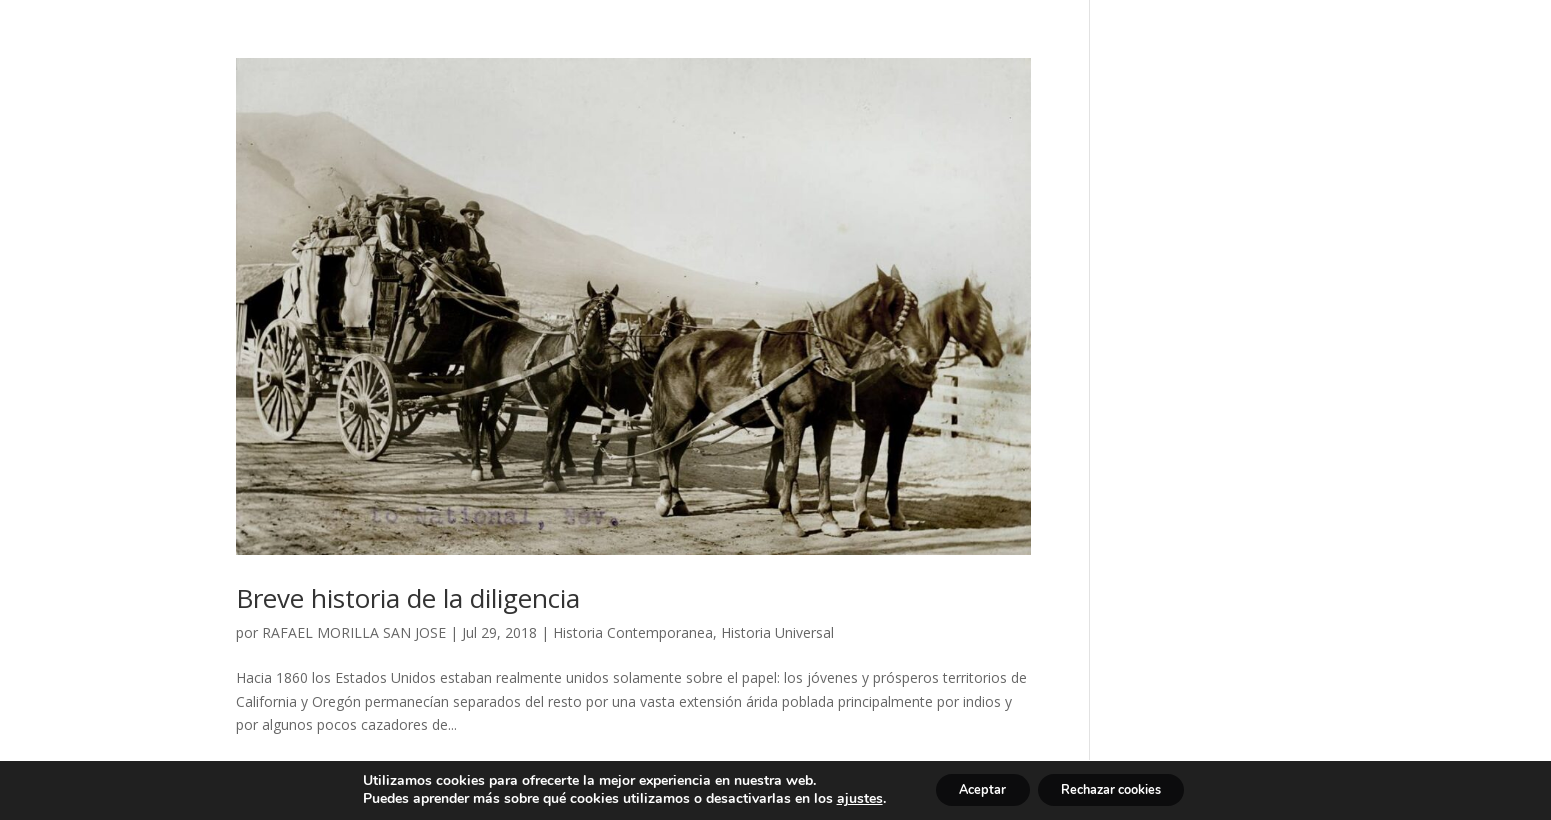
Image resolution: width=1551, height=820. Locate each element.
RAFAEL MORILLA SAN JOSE (354, 632)
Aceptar (970, 788)
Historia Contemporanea (633, 632)
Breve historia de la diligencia (408, 598)
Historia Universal (777, 632)
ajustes (838, 798)
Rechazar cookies (1119, 788)
